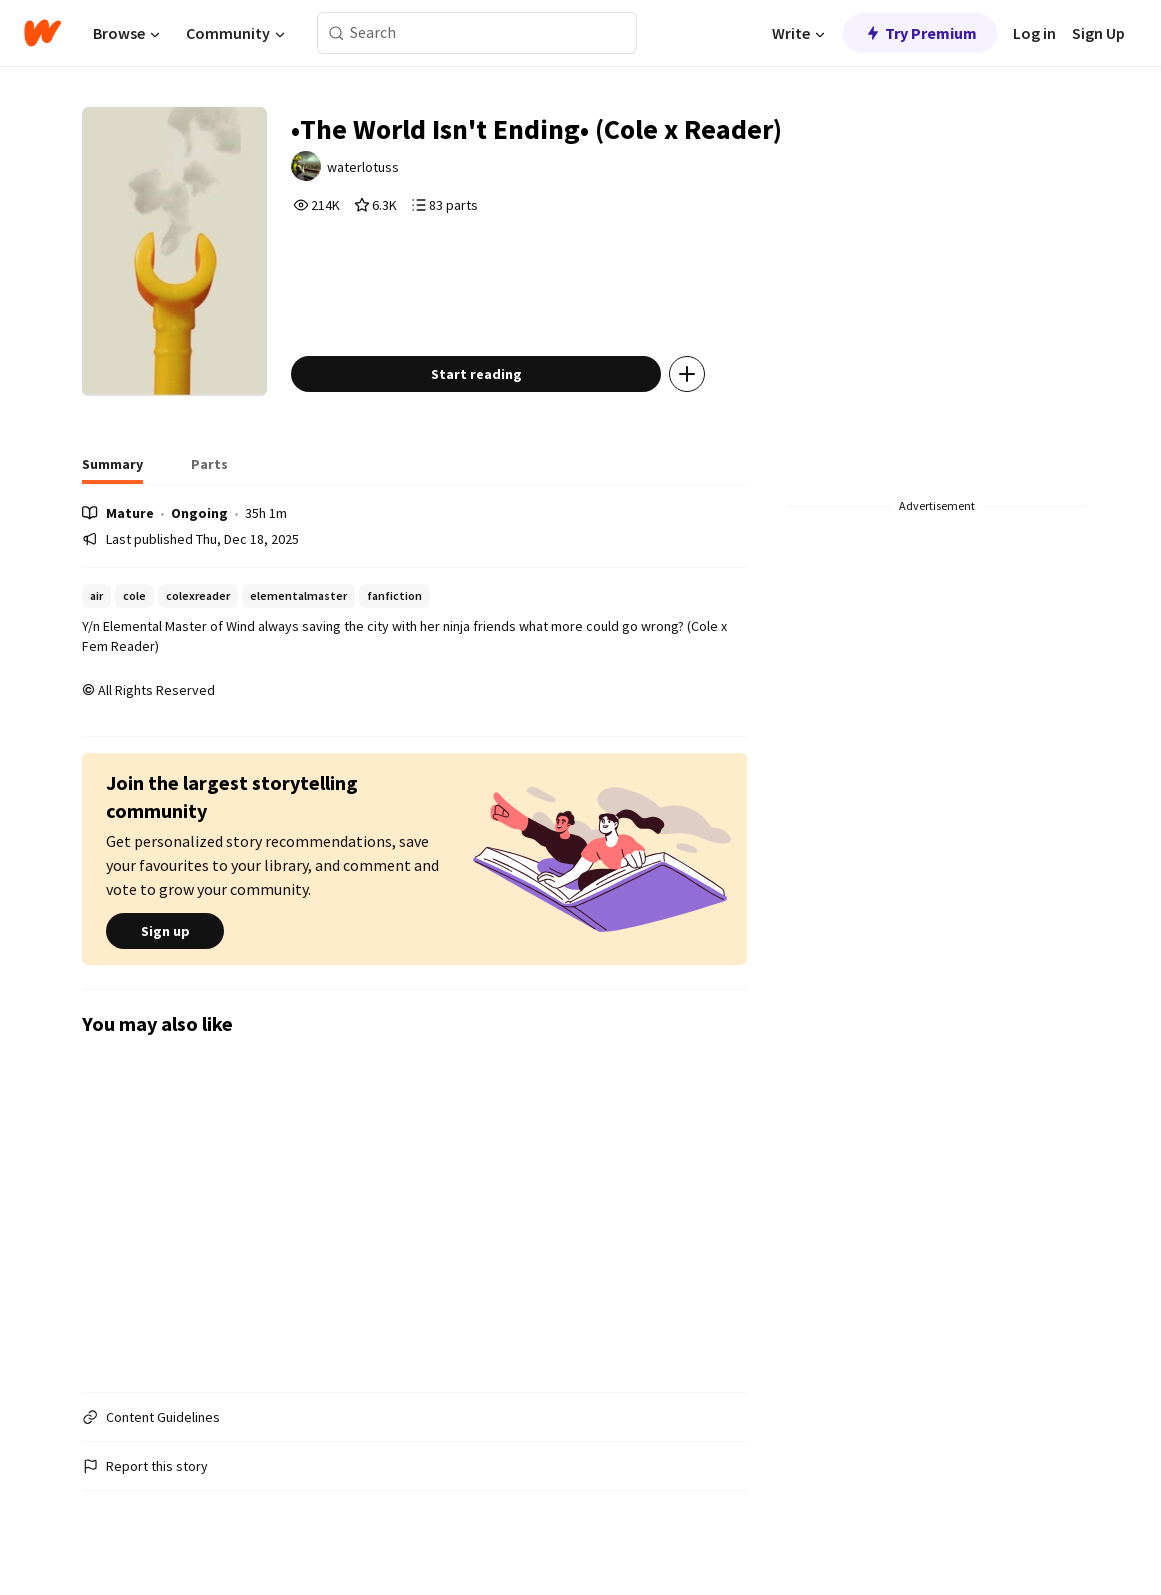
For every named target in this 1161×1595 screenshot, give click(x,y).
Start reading (476, 374)
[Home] (42, 33)
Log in (1034, 33)
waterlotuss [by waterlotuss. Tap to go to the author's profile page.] (363, 167)
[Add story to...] (687, 374)
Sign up (165, 931)
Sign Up (1098, 33)
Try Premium (920, 33)
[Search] (336, 33)
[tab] (112, 470)
